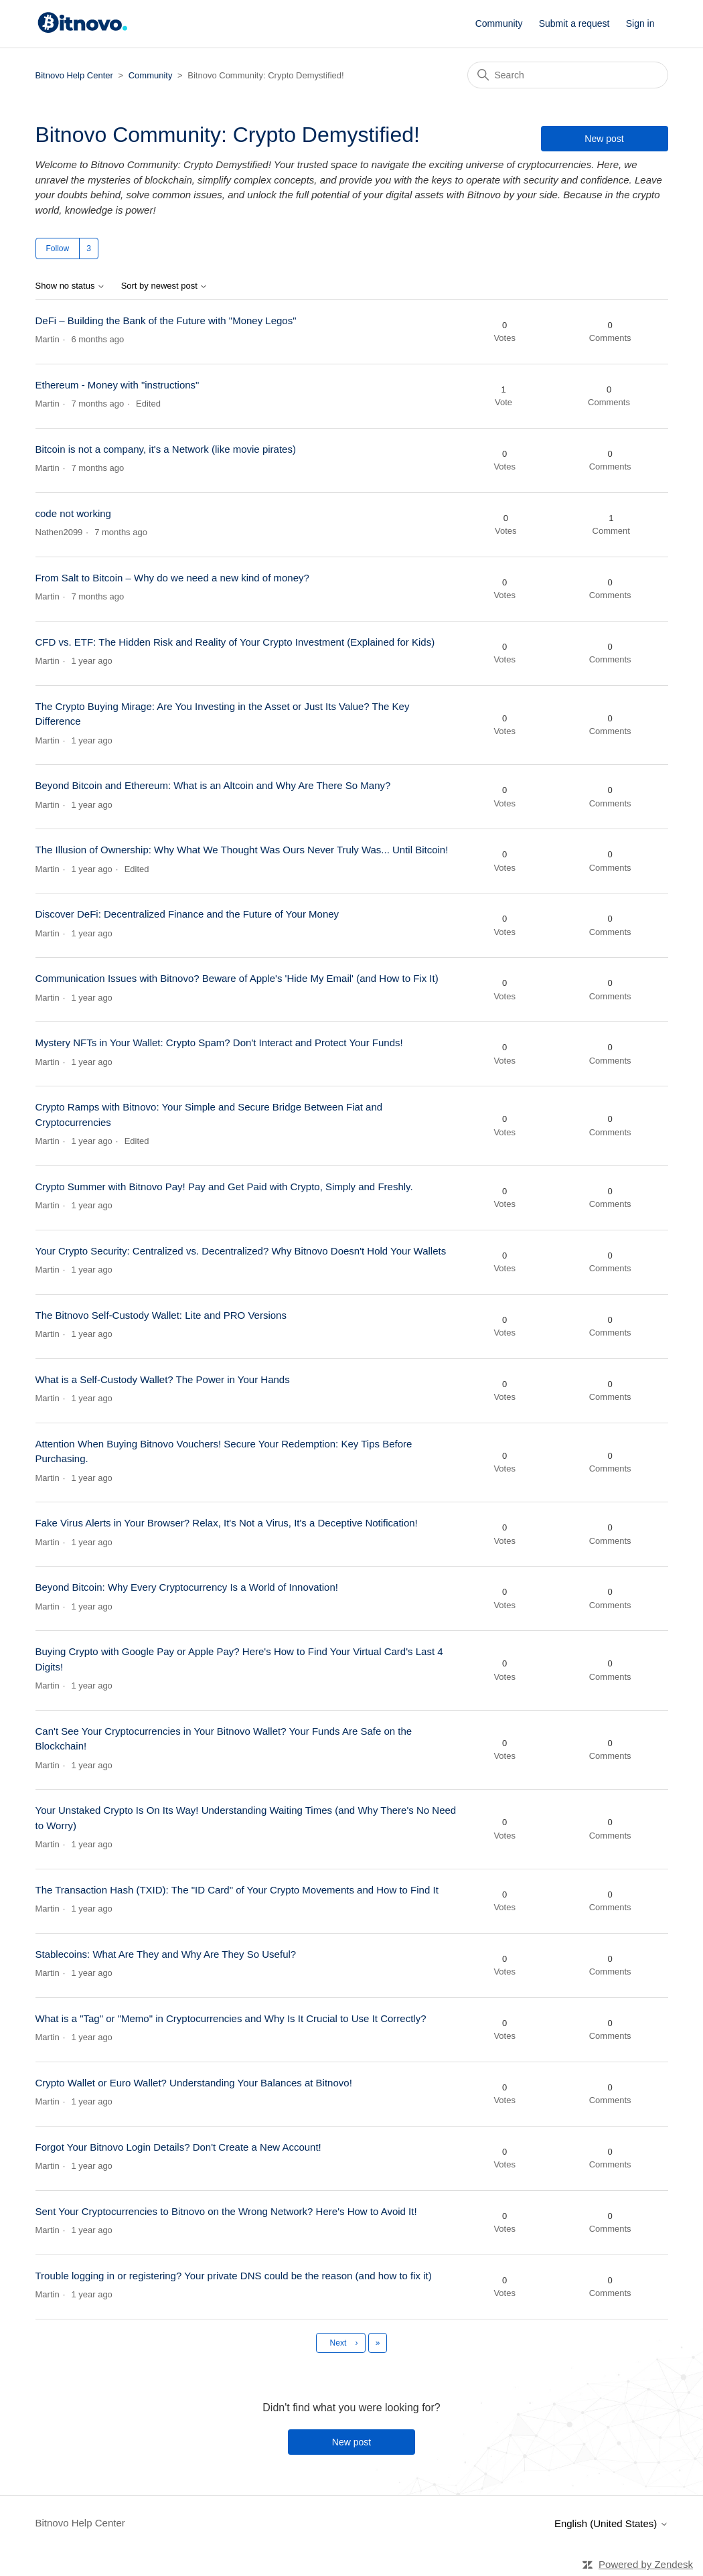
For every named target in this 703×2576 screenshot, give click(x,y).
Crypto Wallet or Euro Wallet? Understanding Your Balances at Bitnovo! (193, 2082)
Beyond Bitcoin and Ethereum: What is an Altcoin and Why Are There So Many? (213, 785)
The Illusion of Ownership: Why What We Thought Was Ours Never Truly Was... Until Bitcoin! (242, 849)
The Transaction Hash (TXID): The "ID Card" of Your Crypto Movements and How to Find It (237, 1889)
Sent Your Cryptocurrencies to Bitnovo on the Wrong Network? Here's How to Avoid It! (226, 2211)
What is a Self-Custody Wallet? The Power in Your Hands (162, 1379)
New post (603, 138)
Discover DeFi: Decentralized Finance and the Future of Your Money (187, 914)
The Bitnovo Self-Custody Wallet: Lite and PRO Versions (161, 1315)
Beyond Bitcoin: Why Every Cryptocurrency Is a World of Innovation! (186, 1587)
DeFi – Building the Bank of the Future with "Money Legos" (166, 320)
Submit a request (574, 23)
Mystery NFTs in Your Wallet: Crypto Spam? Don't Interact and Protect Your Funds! (219, 1042)
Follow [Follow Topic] (58, 248)
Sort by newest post (164, 286)
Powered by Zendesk (646, 2564)
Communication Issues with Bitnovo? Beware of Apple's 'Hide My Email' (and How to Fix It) (237, 978)
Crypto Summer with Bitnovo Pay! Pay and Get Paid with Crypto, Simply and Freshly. (224, 1186)
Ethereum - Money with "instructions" (117, 384)
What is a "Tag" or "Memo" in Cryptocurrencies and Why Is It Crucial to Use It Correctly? (230, 2018)
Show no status (70, 286)
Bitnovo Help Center (74, 75)
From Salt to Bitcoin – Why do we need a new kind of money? (172, 577)
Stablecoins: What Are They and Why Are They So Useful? (166, 1954)
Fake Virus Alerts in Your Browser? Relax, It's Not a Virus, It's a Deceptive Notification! (226, 1522)
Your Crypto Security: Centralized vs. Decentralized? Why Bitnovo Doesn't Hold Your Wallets (241, 1251)
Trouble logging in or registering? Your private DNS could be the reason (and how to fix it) (233, 2275)
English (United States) (611, 2523)
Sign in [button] (640, 23)
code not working (73, 513)
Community (499, 23)
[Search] (567, 75)
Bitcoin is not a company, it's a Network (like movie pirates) (165, 449)
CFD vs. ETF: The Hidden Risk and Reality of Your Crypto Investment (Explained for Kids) (235, 642)
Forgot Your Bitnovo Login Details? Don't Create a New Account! (178, 2147)
